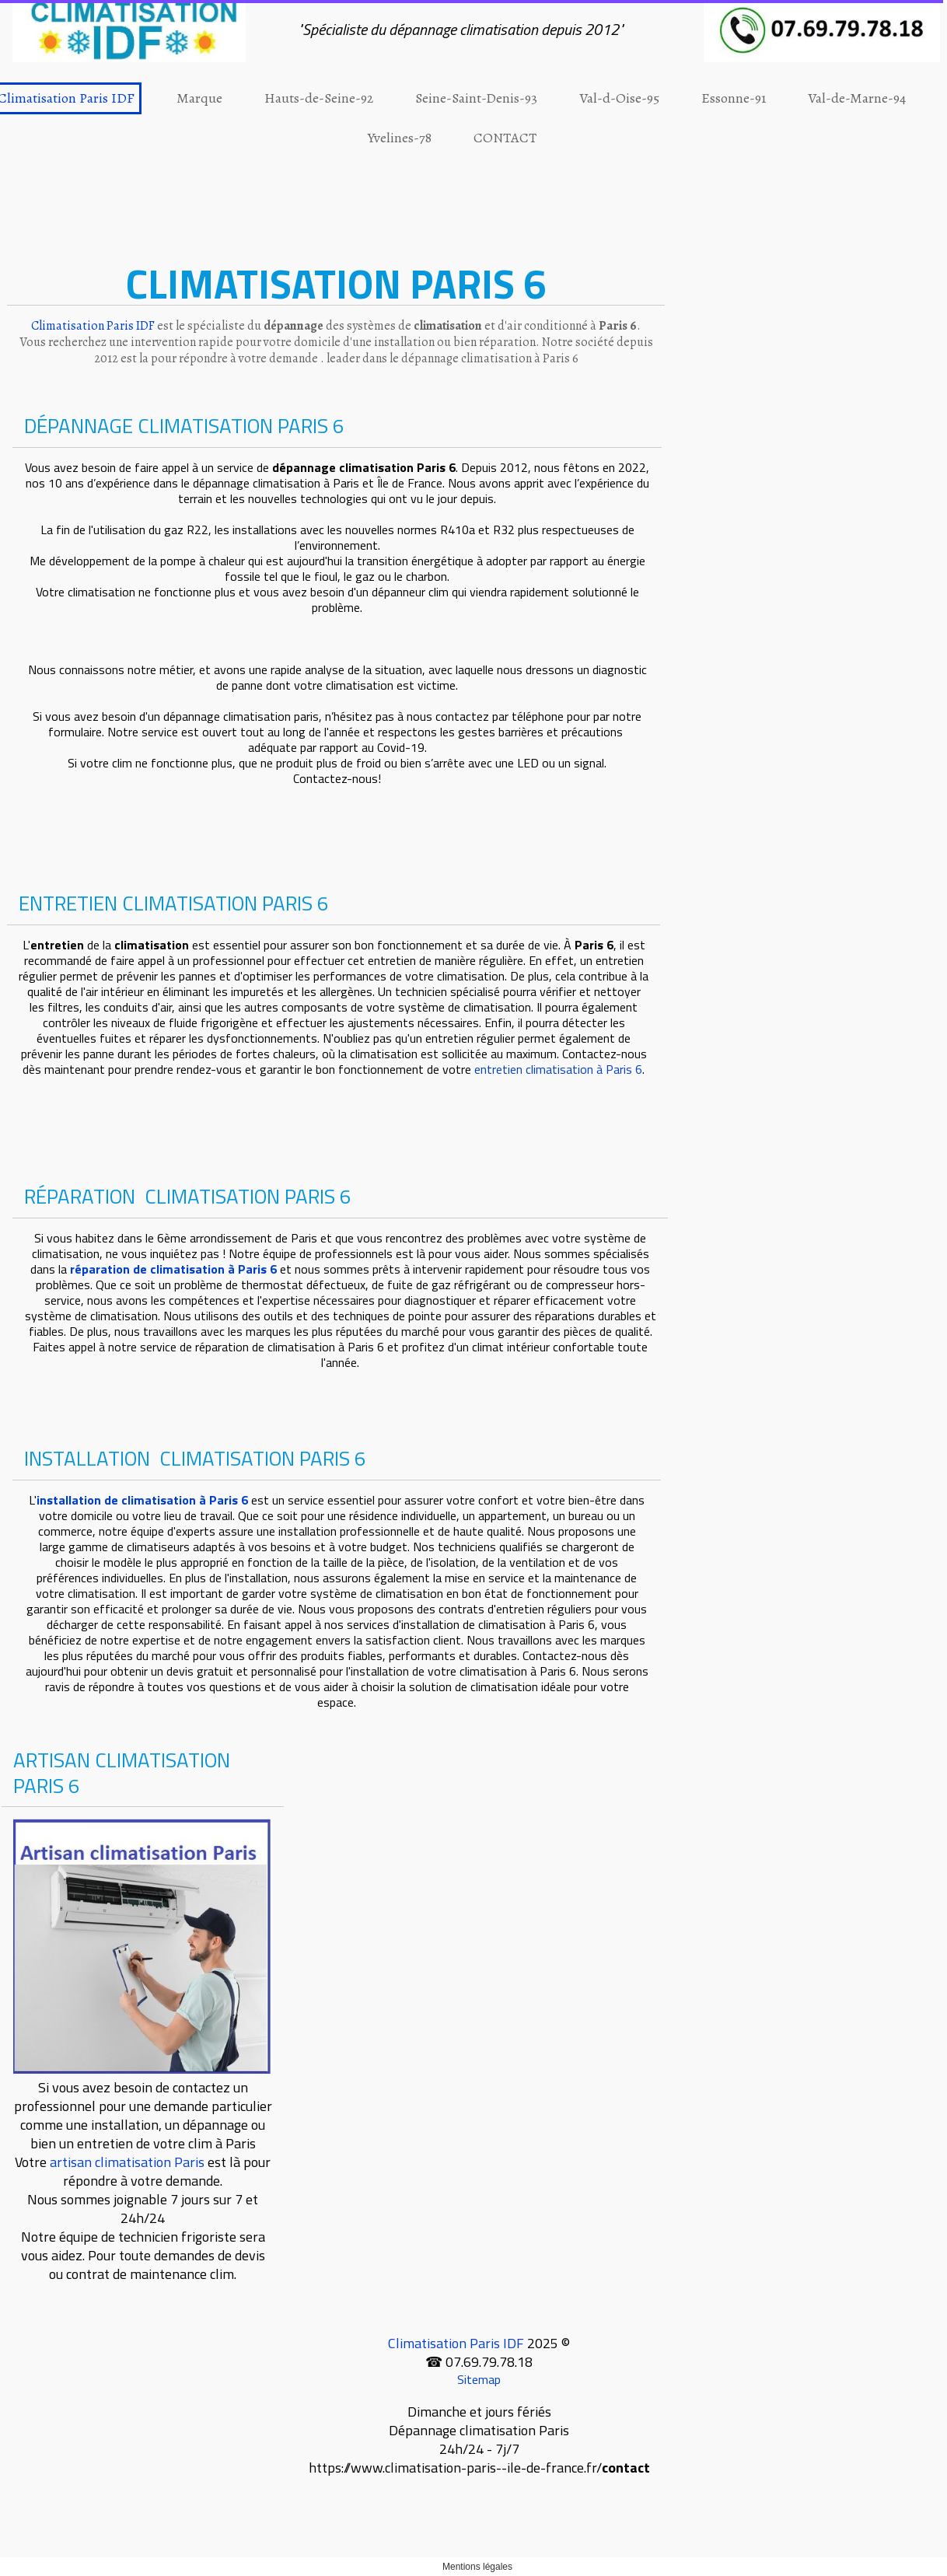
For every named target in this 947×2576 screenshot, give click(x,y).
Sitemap (479, 2379)
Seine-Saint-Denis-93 (476, 98)
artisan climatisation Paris (127, 2161)
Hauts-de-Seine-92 (318, 98)
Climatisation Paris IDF (456, 2343)
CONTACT (505, 137)
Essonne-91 (733, 98)
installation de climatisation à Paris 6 (142, 1500)
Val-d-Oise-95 (619, 98)
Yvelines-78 (400, 137)
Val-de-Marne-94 (857, 98)
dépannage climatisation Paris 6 (364, 467)
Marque (199, 98)
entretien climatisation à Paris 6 (558, 1069)
